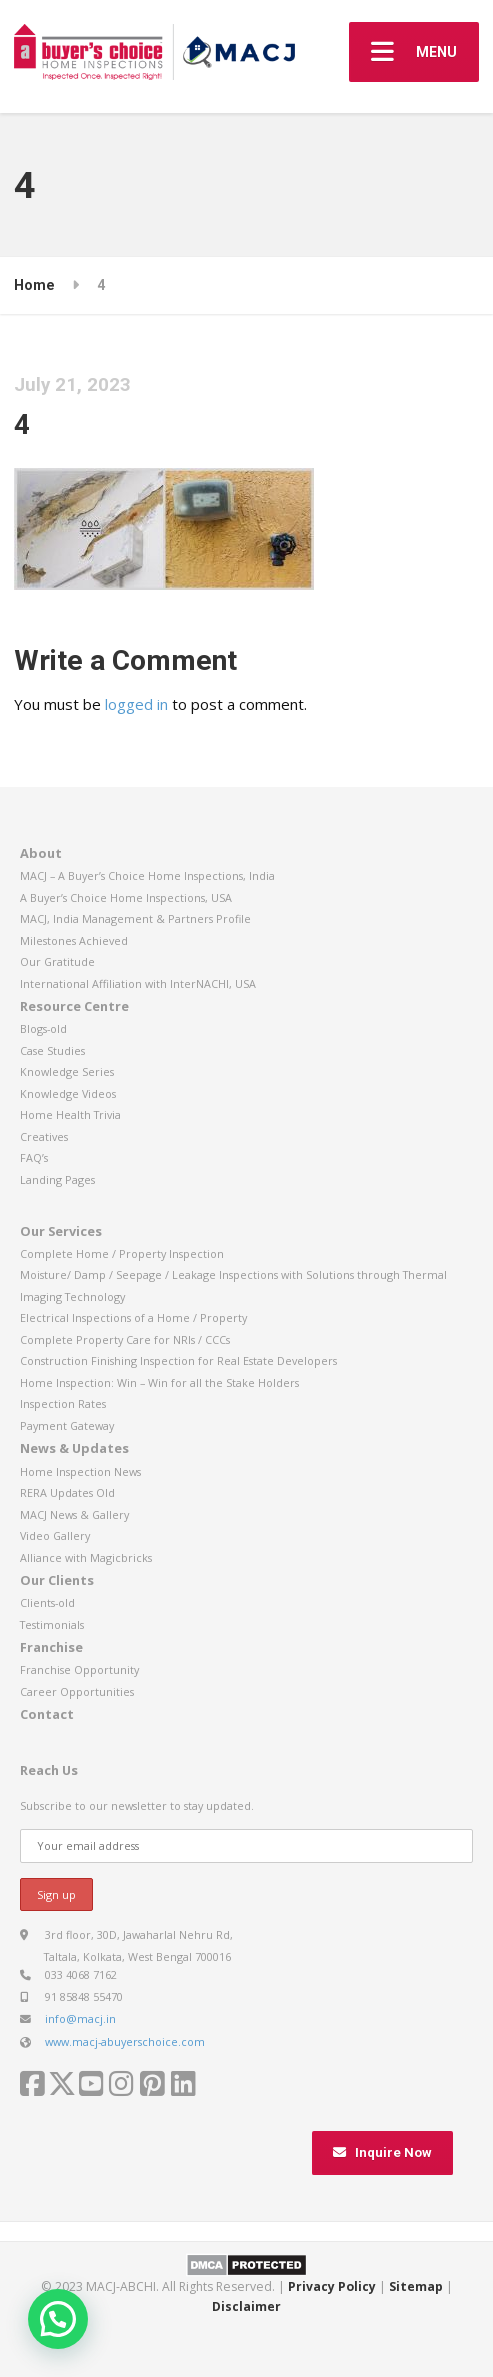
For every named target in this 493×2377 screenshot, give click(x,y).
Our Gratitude (57, 961)
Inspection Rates (63, 1403)
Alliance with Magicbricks (86, 1557)
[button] (58, 2319)
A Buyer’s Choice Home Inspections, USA (126, 897)
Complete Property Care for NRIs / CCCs (125, 1339)
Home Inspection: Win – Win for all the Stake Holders (159, 1382)
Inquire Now (382, 2152)
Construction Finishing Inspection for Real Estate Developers (178, 1360)
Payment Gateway (67, 1425)
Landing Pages (57, 1179)
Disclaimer (246, 2306)
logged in (136, 704)
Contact (47, 1714)
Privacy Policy (332, 2286)
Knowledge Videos (68, 1093)
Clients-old (47, 1602)
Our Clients (57, 1580)
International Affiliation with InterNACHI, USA (138, 983)
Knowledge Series (67, 1071)
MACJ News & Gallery (74, 1514)
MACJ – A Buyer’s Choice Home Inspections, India (147, 875)
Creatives (44, 1136)
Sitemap (416, 2286)
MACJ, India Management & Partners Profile (135, 918)
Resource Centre (74, 1006)
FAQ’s (34, 1157)
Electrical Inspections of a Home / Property (133, 1317)
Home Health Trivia (70, 1114)
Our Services (61, 1231)
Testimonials (52, 1624)
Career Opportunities (77, 1691)
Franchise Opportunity (79, 1669)
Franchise (51, 1647)
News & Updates (74, 1448)
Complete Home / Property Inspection (122, 1253)
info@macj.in (80, 2018)
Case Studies (52, 1050)
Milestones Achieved (74, 940)
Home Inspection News (80, 1471)
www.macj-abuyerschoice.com (125, 2041)
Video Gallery (55, 1535)
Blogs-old (43, 1028)
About (41, 853)
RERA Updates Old (67, 1492)
